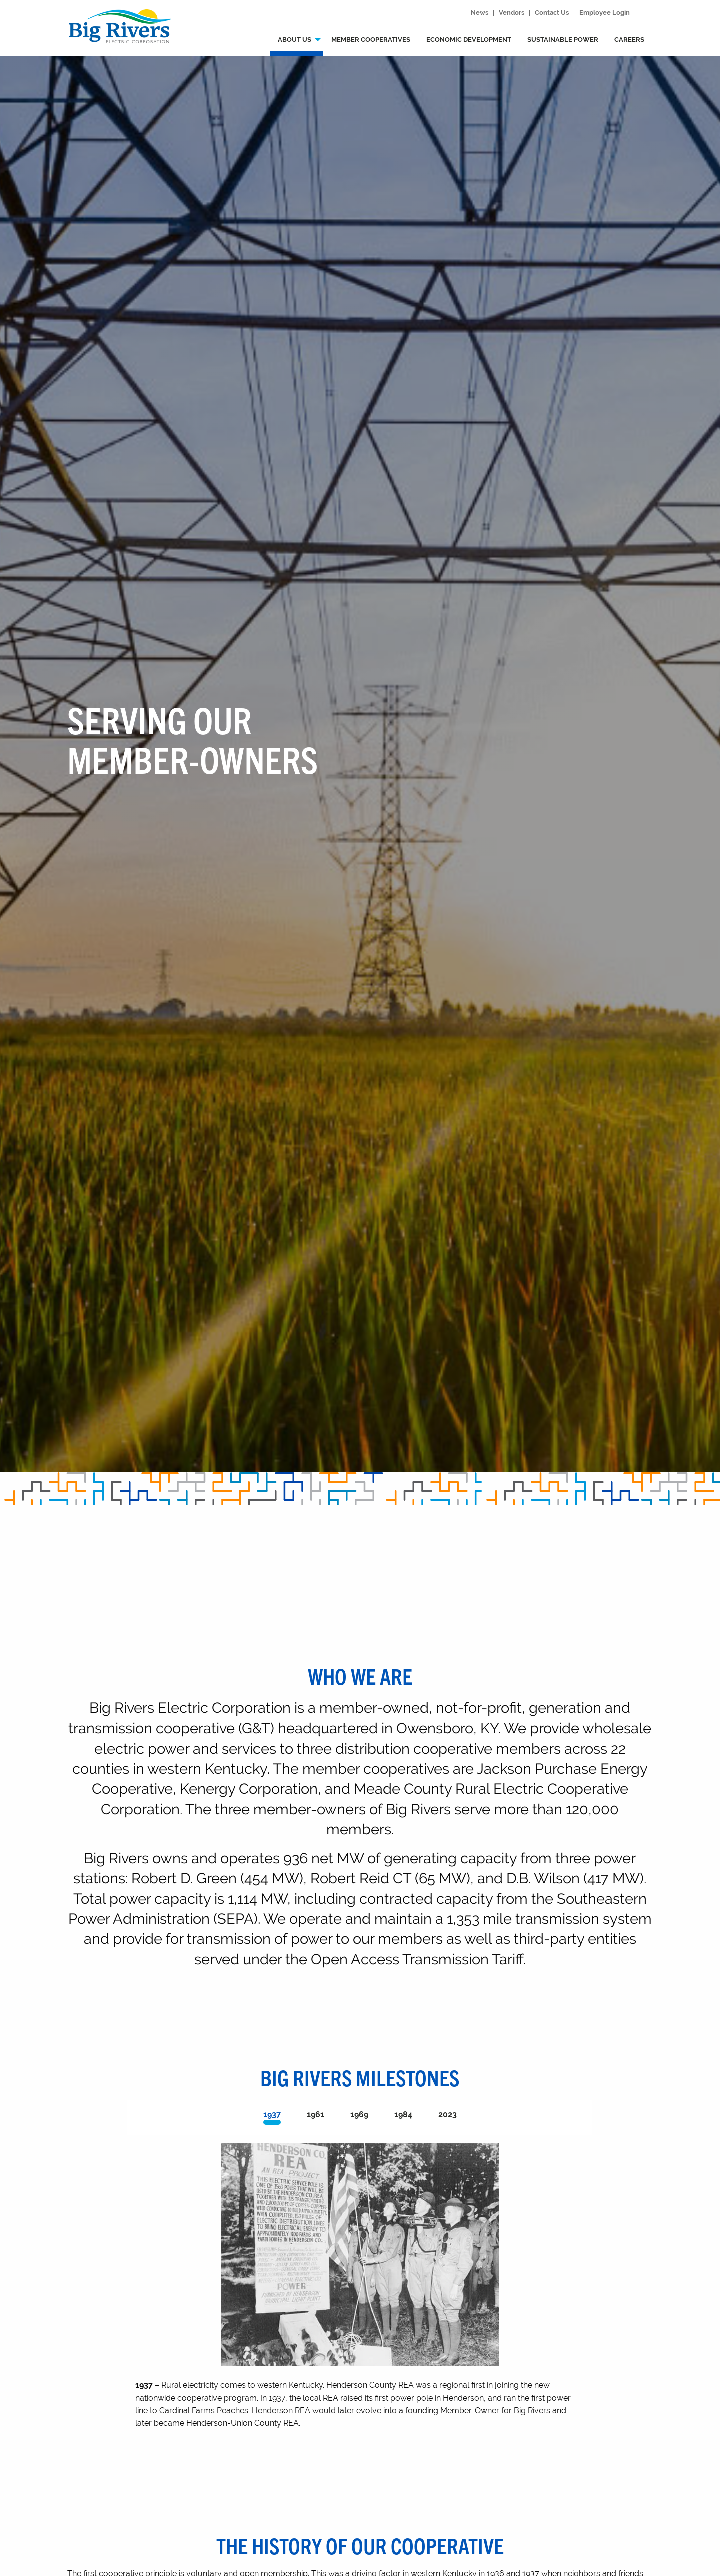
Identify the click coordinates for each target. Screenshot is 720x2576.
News (479, 13)
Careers (629, 39)
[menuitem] (297, 42)
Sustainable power (563, 39)
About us (295, 39)
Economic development (469, 39)
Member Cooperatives (371, 39)
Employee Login (605, 13)
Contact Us (552, 13)
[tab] (272, 2117)
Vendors (511, 13)
